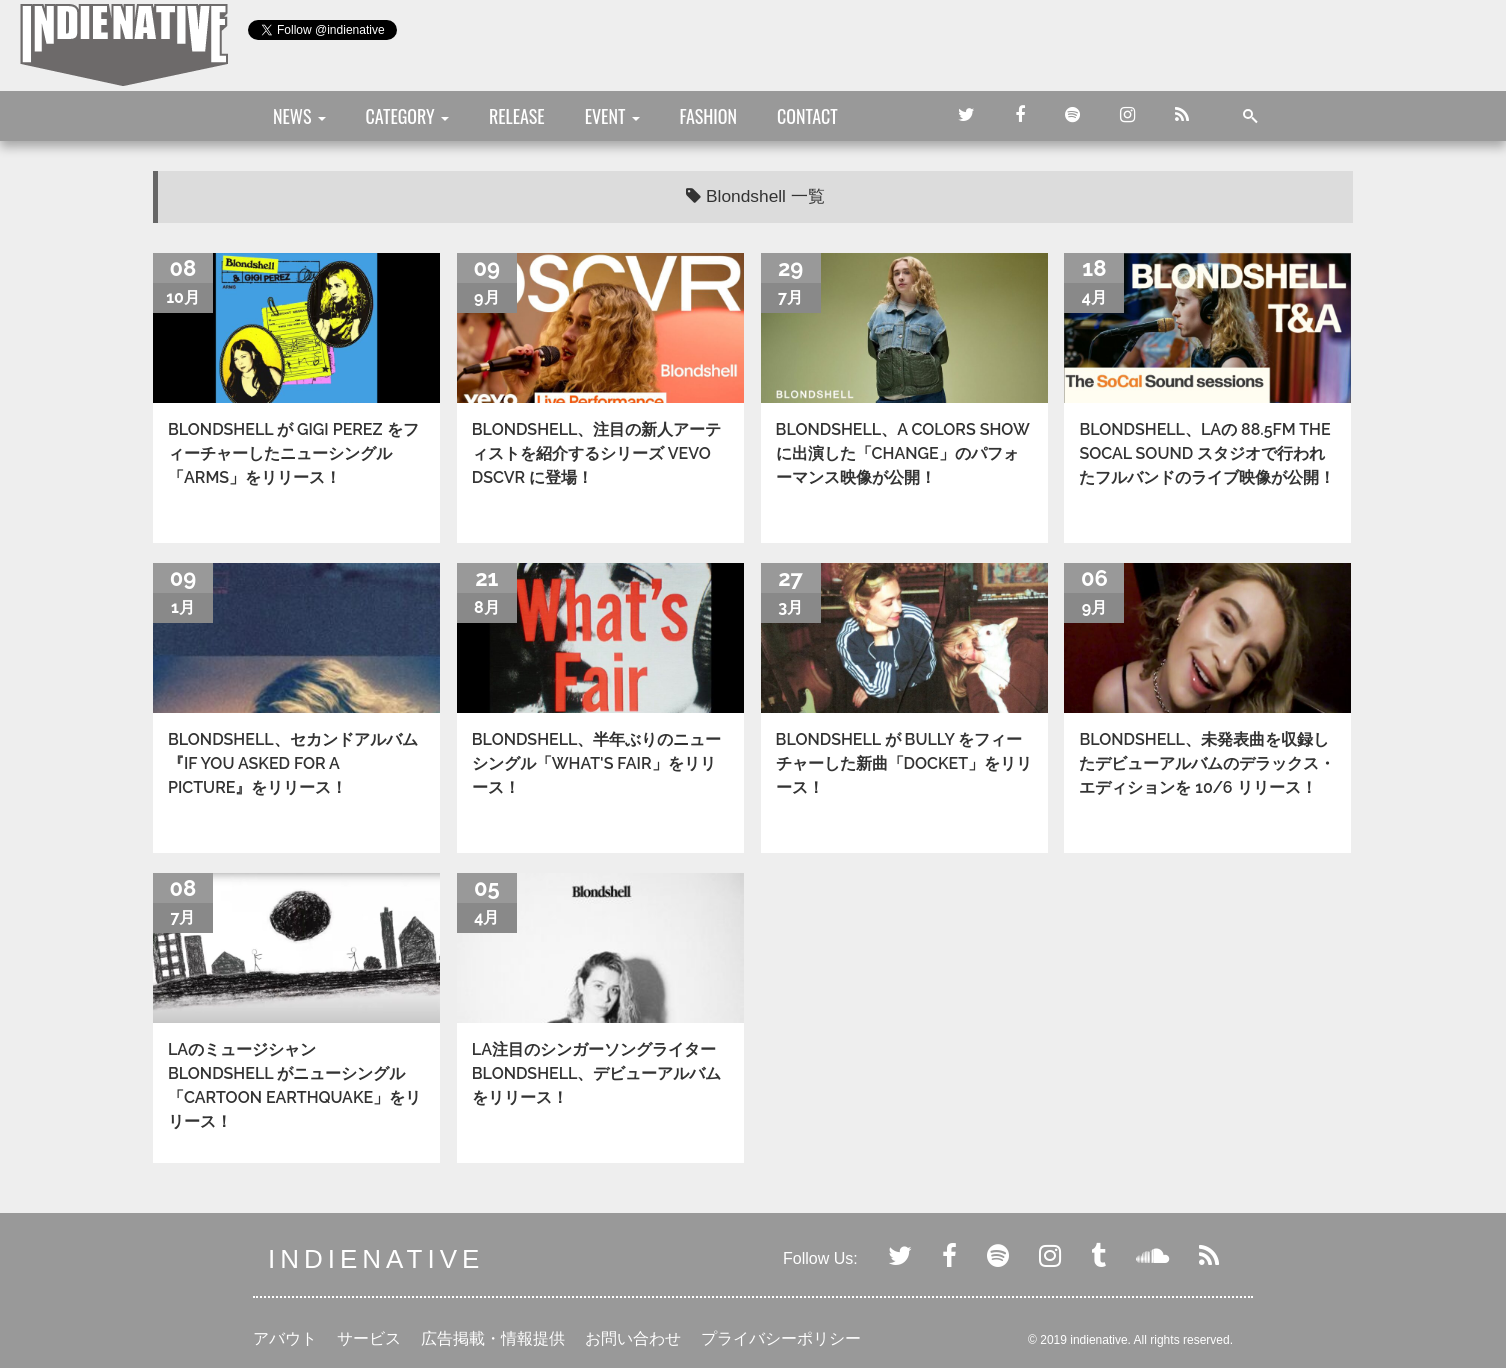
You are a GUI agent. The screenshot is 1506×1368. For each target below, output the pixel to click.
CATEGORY (407, 116)
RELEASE (517, 116)
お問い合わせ (633, 1338)
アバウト (285, 1338)
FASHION (708, 116)
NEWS (299, 116)
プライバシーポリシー (781, 1338)
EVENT (612, 116)
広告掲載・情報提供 (493, 1338)
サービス (369, 1338)
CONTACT (807, 116)
